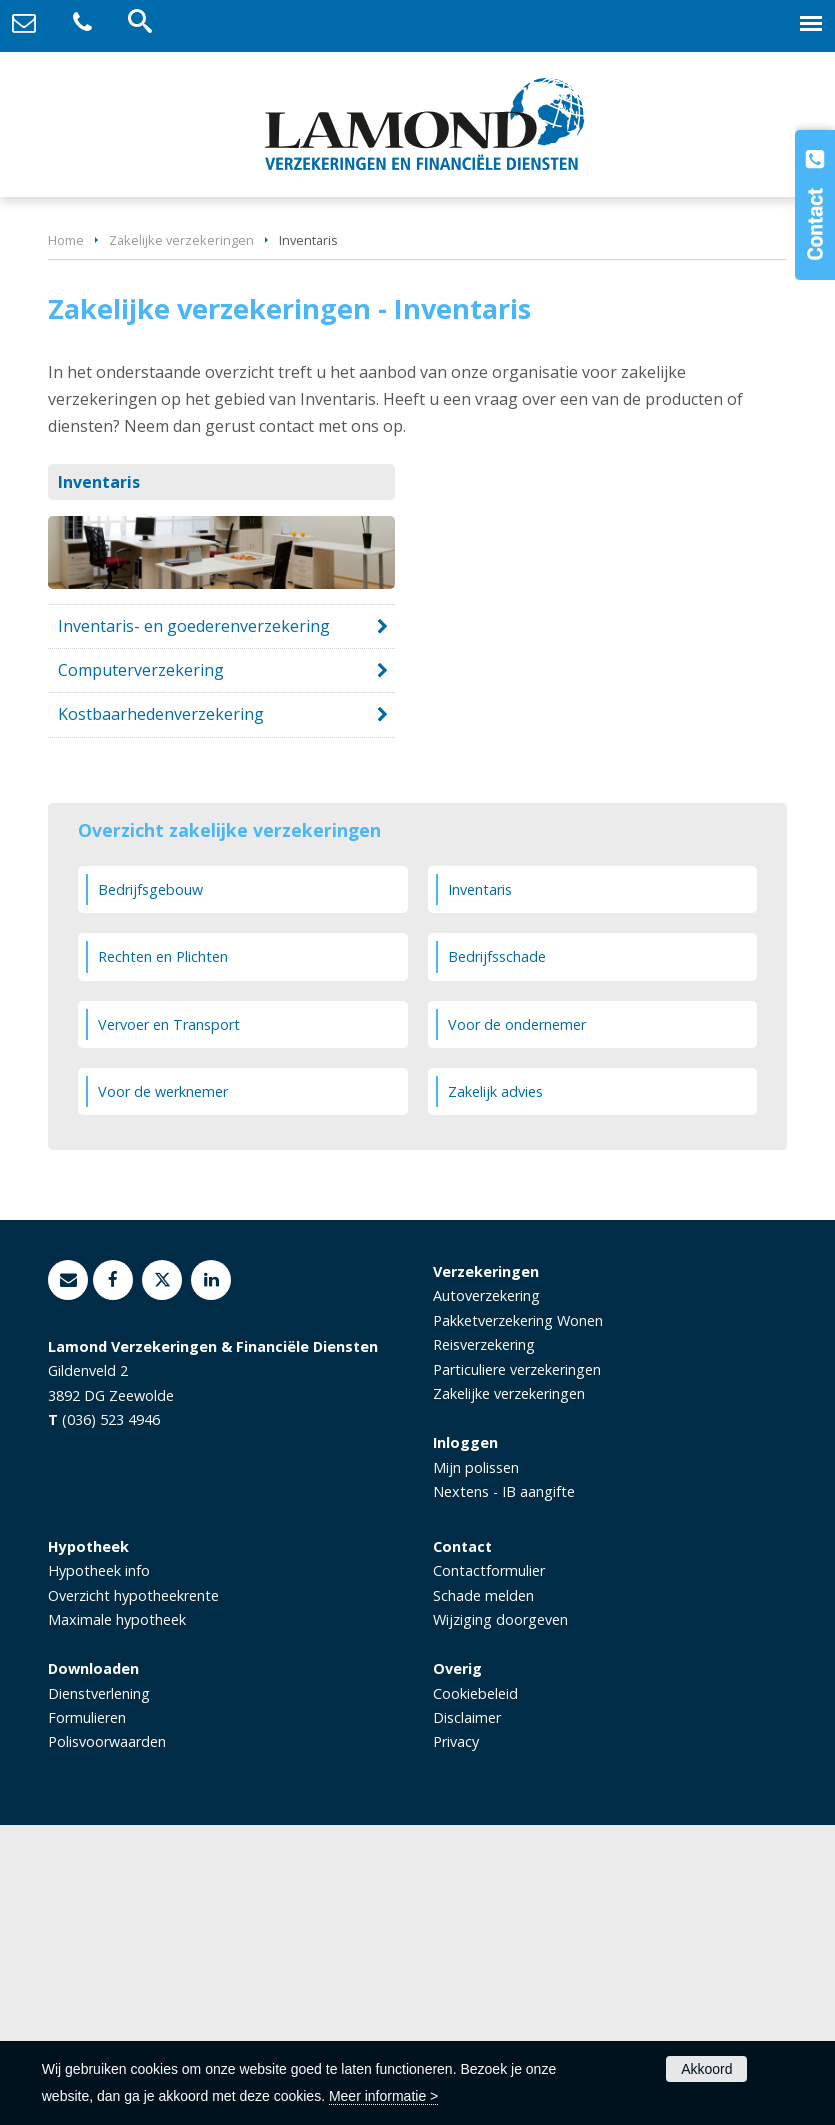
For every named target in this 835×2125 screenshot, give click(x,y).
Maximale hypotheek (117, 1919)
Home (66, 540)
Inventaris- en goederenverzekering (194, 926)
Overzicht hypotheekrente (133, 1894)
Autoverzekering (486, 1595)
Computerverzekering (141, 970)
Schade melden (483, 1894)
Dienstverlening (99, 1992)
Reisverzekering (484, 1644)
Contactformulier (489, 1870)
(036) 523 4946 (111, 1719)
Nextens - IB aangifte (504, 1791)
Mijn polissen (476, 1766)
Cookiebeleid (475, 1992)
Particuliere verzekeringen (517, 1669)
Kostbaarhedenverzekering (161, 1014)
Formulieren (87, 2017)
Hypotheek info (99, 1870)
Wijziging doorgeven (500, 1919)
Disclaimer (467, 2017)
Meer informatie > (383, 2096)
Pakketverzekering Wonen (518, 1620)
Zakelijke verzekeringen (181, 540)
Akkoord (706, 2069)
